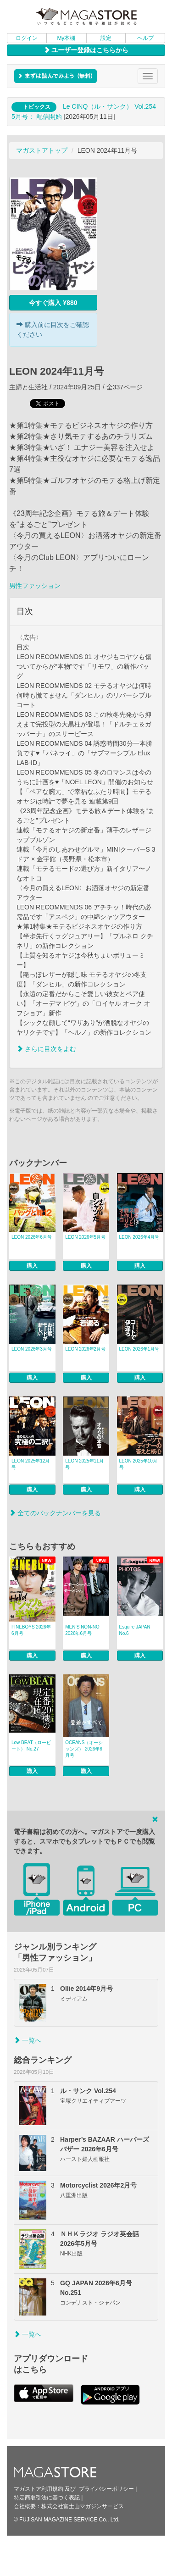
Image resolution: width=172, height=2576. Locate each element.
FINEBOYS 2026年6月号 (31, 1630)
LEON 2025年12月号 (30, 1464)
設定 (105, 38)
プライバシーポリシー (106, 2489)
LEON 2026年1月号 (139, 1349)
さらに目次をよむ (46, 1049)
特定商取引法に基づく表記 (47, 2497)
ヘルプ (145, 38)
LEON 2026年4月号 (139, 1237)
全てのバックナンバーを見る (55, 1513)
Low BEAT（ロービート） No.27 (31, 1745)
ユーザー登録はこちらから (86, 50)
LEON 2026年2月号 (85, 1349)
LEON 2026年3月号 (31, 1349)
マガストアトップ (41, 150)
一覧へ (27, 2040)
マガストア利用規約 (38, 2489)
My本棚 (66, 38)
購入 (32, 1266)
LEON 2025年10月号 (138, 1464)
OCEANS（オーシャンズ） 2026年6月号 (84, 1749)
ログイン (27, 38)
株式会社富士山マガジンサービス (82, 2506)
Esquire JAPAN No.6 (134, 1630)
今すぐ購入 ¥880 (53, 302)
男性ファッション (35, 585)
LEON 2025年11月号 (84, 1464)
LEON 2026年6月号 (31, 1237)
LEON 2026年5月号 (85, 1237)
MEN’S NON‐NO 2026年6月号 (82, 1630)
